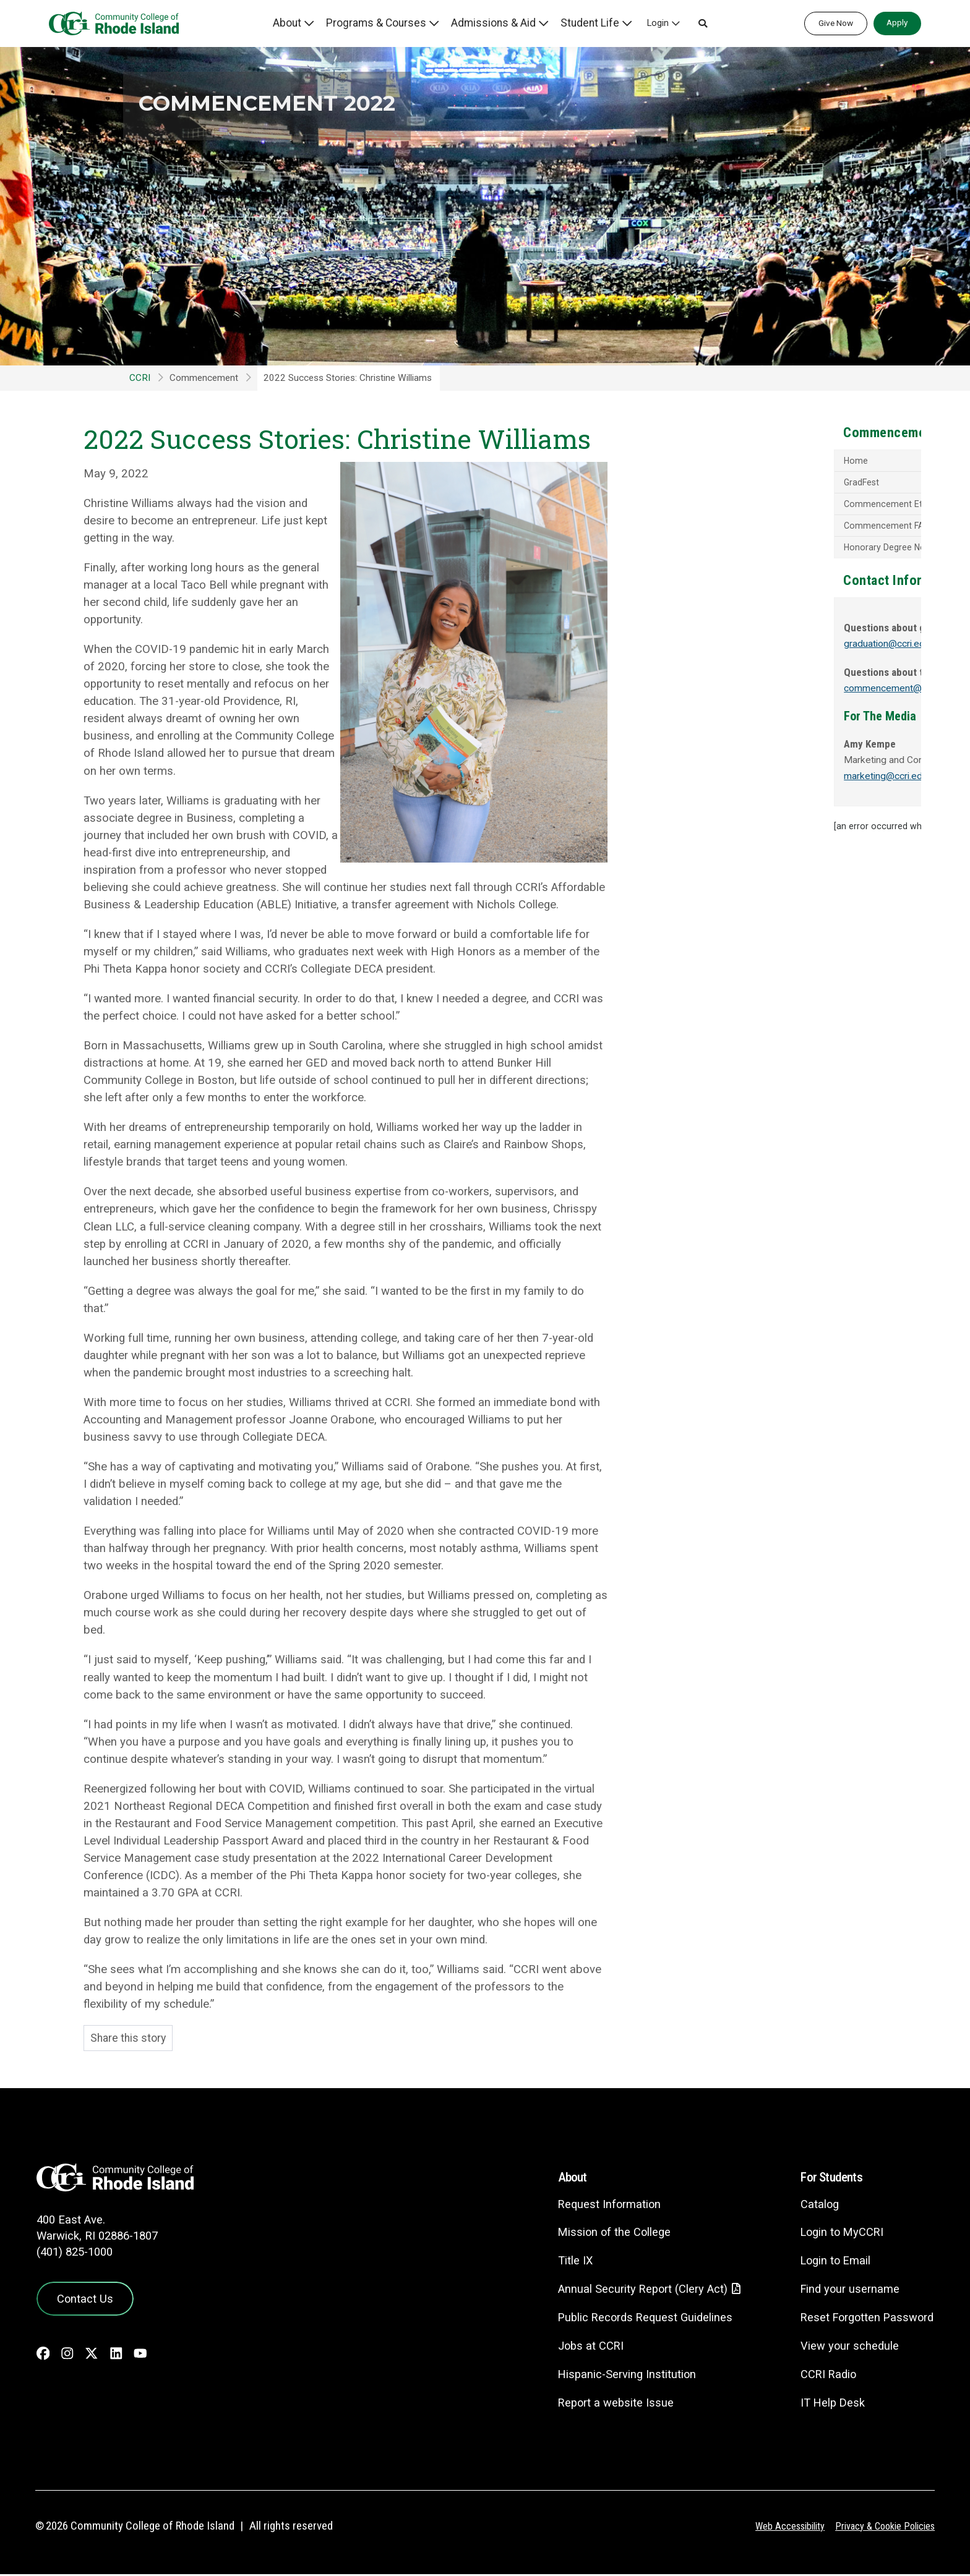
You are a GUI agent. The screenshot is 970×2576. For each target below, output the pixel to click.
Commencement (204, 377)
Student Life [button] (591, 23)
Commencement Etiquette (755, 506)
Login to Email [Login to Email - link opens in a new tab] (830, 2261)
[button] (701, 23)
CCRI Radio (822, 2375)
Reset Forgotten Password (863, 2318)
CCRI (139, 377)
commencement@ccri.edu (763, 694)
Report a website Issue (602, 2404)
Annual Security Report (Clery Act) (631, 2291)
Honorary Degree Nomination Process (780, 551)
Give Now (835, 23)
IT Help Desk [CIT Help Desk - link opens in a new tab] (826, 2404)
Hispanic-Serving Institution (614, 2376)
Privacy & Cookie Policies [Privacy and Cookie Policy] (882, 2528)
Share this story (130, 2038)
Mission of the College (600, 2233)
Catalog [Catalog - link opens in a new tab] (813, 2205)
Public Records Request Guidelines (633, 2319)
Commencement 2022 (311, 100)
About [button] (308, 23)
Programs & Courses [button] (393, 23)
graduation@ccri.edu (750, 650)
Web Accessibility (781, 2528)
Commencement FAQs (748, 529)
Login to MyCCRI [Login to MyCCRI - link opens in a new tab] (836, 2233)
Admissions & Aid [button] (501, 23)
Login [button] (656, 23)
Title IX (560, 2261)
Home (714, 461)
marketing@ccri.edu (748, 782)
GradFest (720, 484)
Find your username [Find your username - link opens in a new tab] (844, 2290)
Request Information (595, 2205)
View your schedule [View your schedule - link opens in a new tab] (843, 2347)
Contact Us (81, 2298)
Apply (897, 22)
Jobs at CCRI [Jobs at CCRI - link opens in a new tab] (577, 2347)
